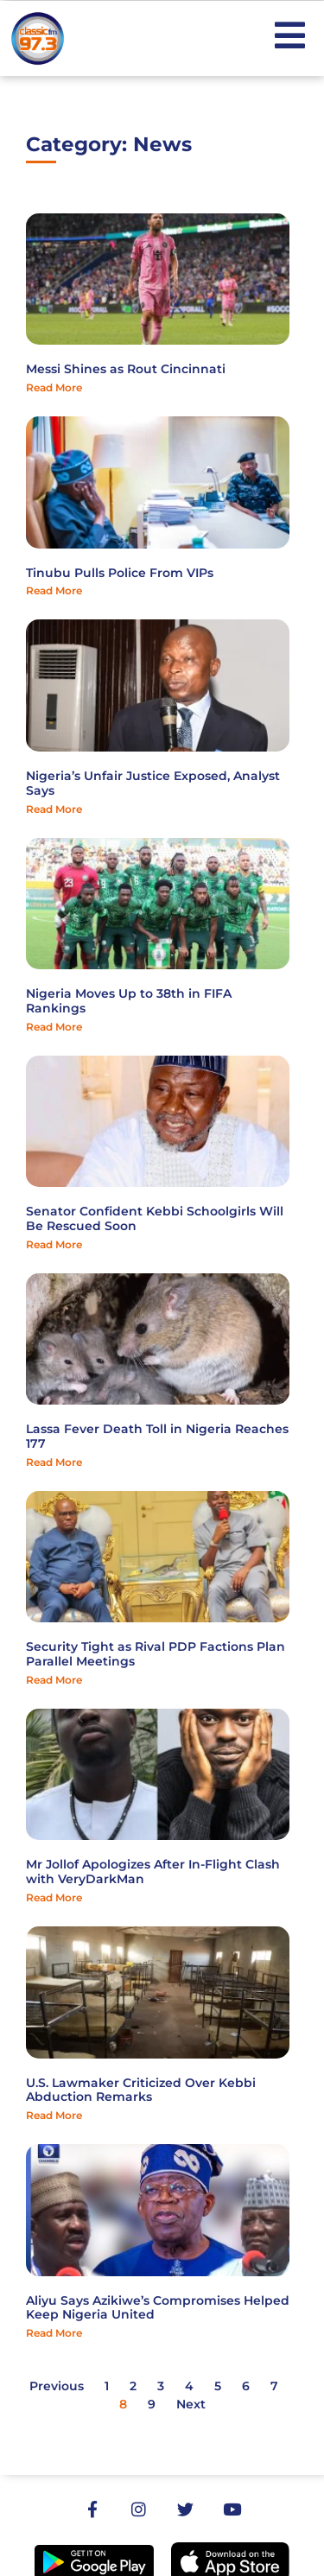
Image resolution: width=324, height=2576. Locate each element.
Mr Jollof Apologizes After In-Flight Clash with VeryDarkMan (153, 1871)
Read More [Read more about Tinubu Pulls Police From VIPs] (54, 590)
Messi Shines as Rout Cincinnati (126, 369)
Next (191, 2404)
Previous (56, 2386)
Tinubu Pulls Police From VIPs (119, 573)
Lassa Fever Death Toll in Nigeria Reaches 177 (157, 1436)
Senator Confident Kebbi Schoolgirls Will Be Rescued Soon (154, 1218)
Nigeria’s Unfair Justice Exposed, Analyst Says (153, 783)
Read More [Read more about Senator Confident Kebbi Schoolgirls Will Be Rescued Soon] (54, 1244)
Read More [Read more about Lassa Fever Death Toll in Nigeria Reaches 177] (54, 1462)
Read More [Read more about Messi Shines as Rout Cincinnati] (54, 387)
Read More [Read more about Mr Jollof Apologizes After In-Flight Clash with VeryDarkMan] (54, 1897)
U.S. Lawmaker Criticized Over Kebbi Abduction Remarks (141, 2090)
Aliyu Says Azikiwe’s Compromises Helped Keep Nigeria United (157, 2308)
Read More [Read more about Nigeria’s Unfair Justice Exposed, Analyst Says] (54, 809)
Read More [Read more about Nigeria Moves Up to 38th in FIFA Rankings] (54, 1026)
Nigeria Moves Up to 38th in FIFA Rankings (129, 1001)
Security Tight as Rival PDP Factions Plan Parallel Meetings (155, 1654)
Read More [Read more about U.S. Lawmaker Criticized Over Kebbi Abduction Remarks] (54, 2115)
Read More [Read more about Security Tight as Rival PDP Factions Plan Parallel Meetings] (54, 1679)
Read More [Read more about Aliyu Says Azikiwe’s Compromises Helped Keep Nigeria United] (54, 2332)
